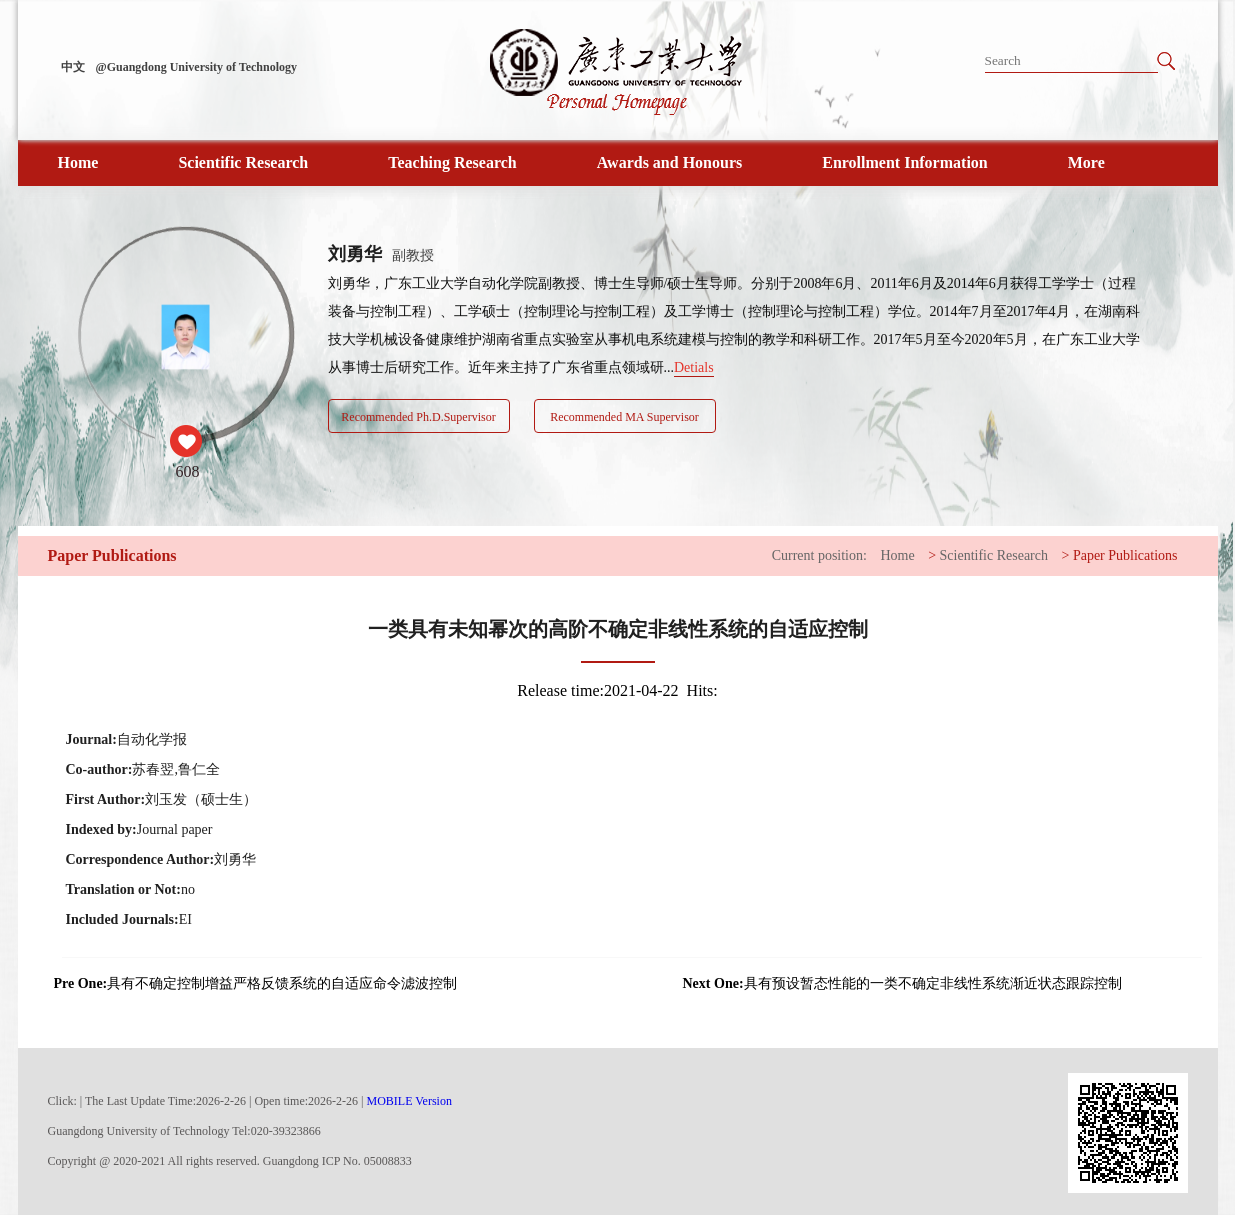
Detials (694, 367)
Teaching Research (452, 162)
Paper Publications (1125, 555)
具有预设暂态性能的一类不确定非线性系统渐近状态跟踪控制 (902, 984)
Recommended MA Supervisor (624, 417)
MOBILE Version (409, 1101)
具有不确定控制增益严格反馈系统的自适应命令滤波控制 (256, 984)
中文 (73, 67)
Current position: (819, 555)
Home (78, 162)
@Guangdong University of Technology (197, 67)
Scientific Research (243, 162)
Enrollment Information (904, 162)
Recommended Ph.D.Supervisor (418, 417)
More (1086, 162)
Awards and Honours (670, 162)
